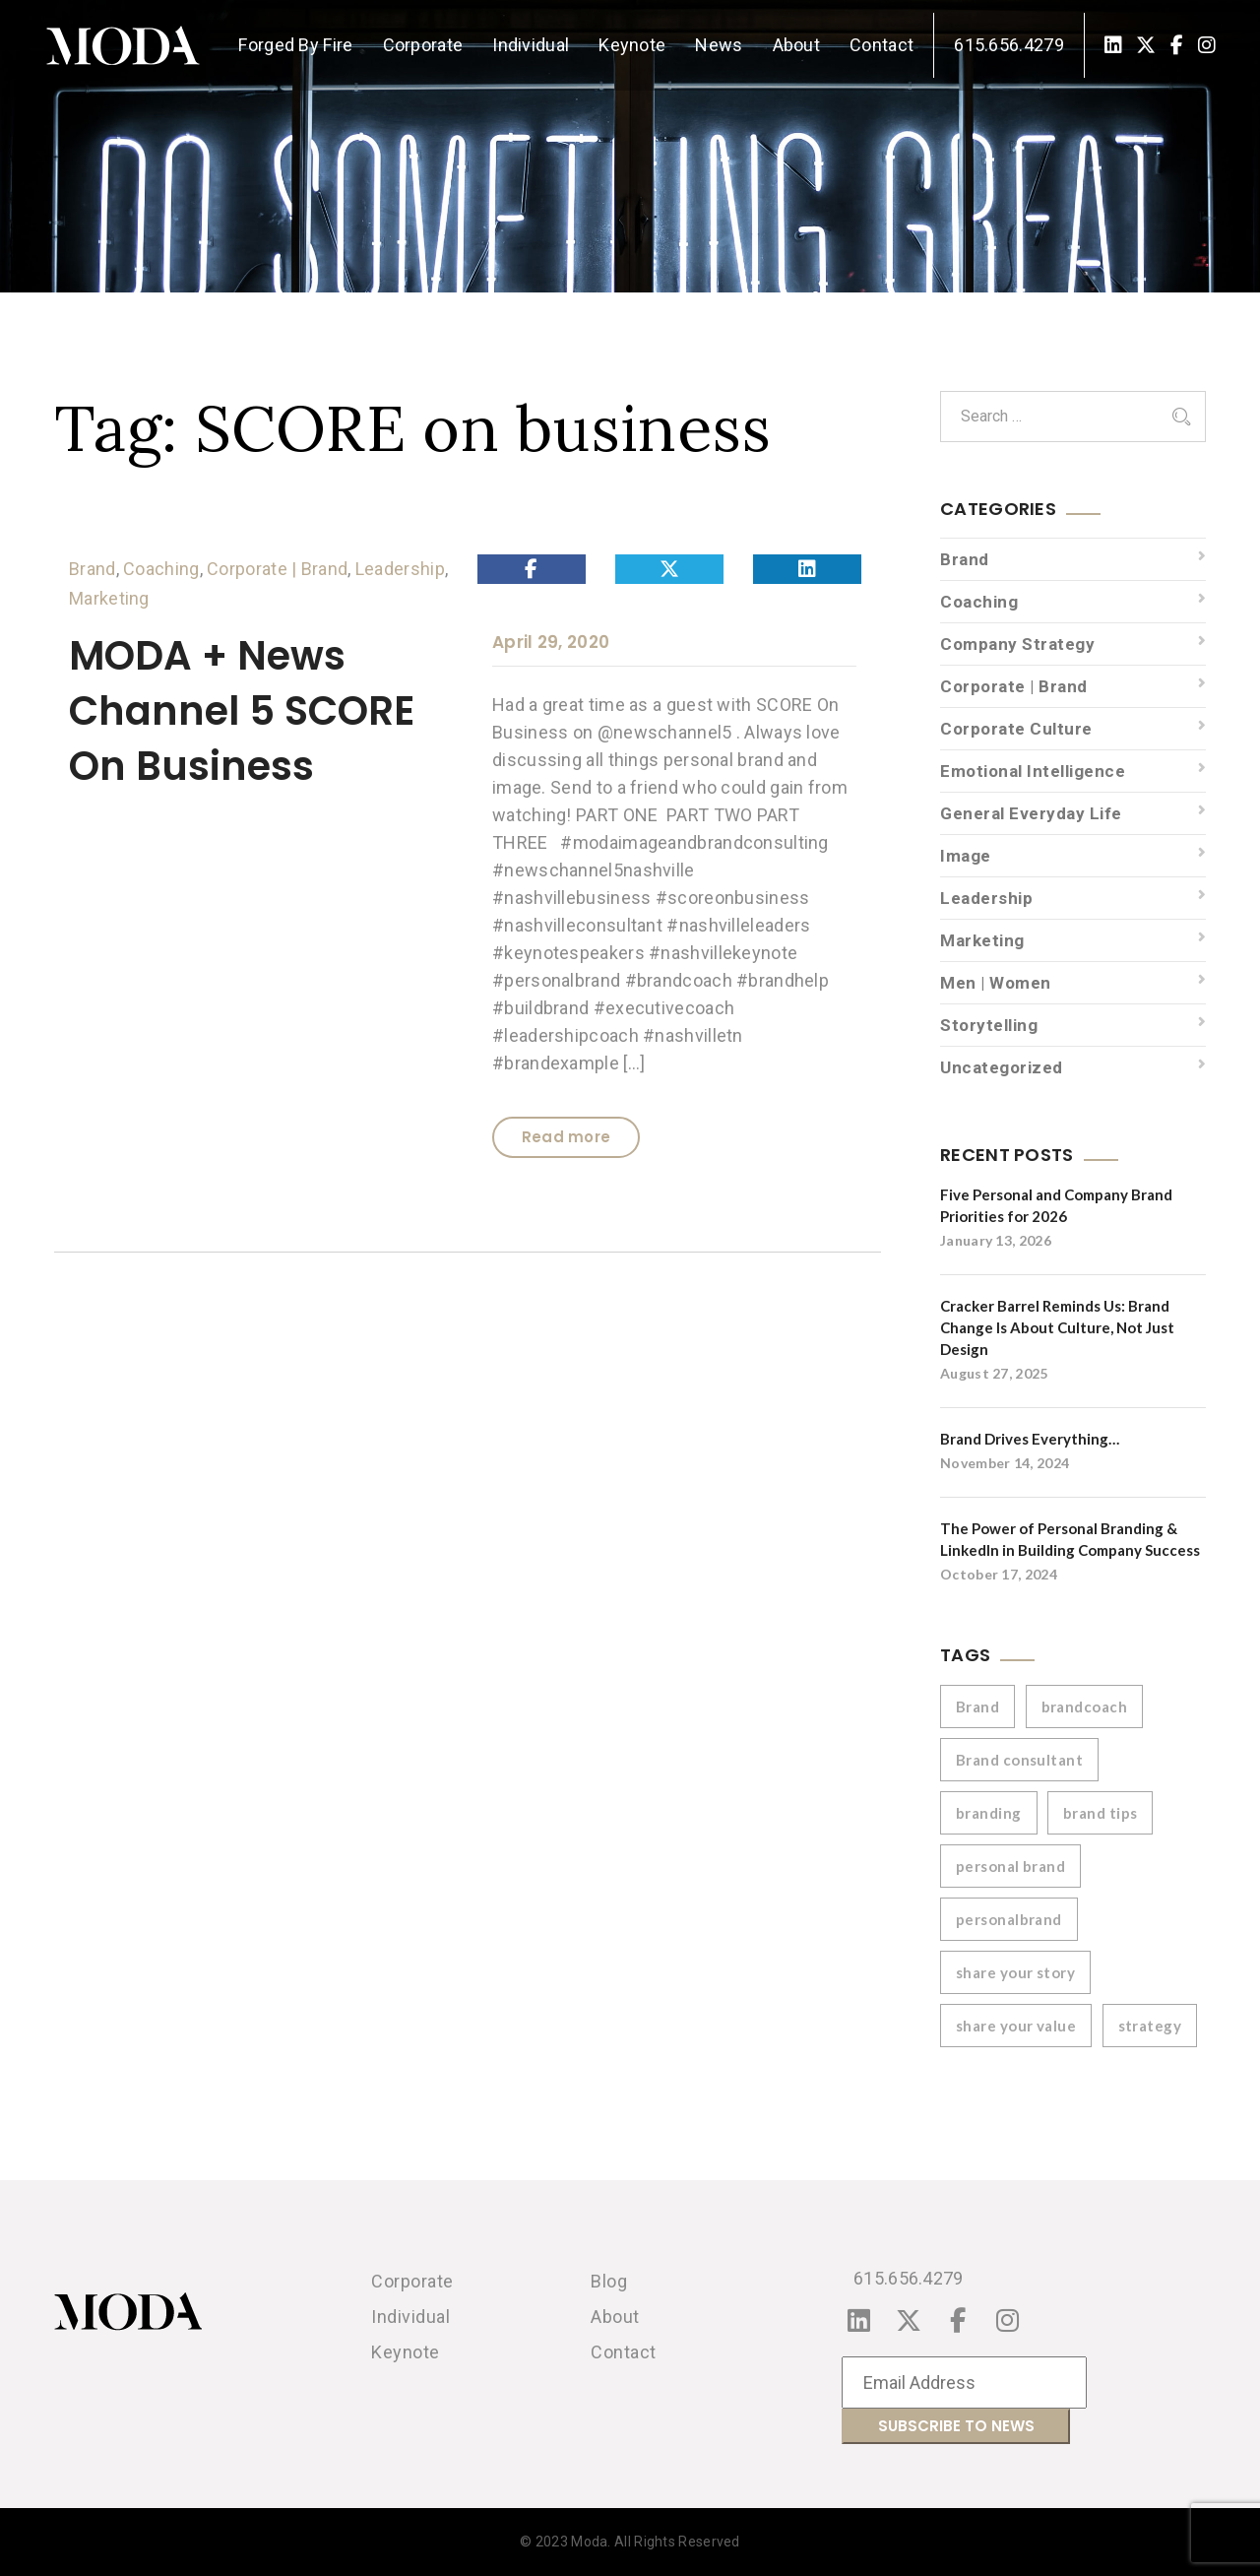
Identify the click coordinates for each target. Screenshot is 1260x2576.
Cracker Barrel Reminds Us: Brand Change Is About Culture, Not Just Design (1057, 1327)
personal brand (1010, 1866)
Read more (566, 1137)
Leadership (400, 568)
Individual (530, 45)
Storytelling (989, 1025)
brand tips (1100, 1813)
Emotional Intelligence (1032, 771)
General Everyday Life (1031, 813)
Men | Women (995, 983)
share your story (1015, 1972)
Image (965, 856)
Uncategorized (1001, 1067)
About (797, 45)
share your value (1016, 2025)
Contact (882, 45)
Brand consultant (1019, 1760)
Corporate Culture (1016, 729)
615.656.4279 (1009, 44)
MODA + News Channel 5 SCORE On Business (241, 711)
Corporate (423, 45)
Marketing (109, 598)
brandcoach (1084, 1706)
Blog (609, 2281)
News (718, 45)
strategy (1150, 2025)
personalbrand (1009, 1919)
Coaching (161, 568)
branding (989, 1813)
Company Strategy (1017, 644)
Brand (92, 568)
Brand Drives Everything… (1029, 1439)
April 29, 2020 (550, 642)
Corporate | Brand (277, 568)
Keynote (631, 45)
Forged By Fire (295, 45)
